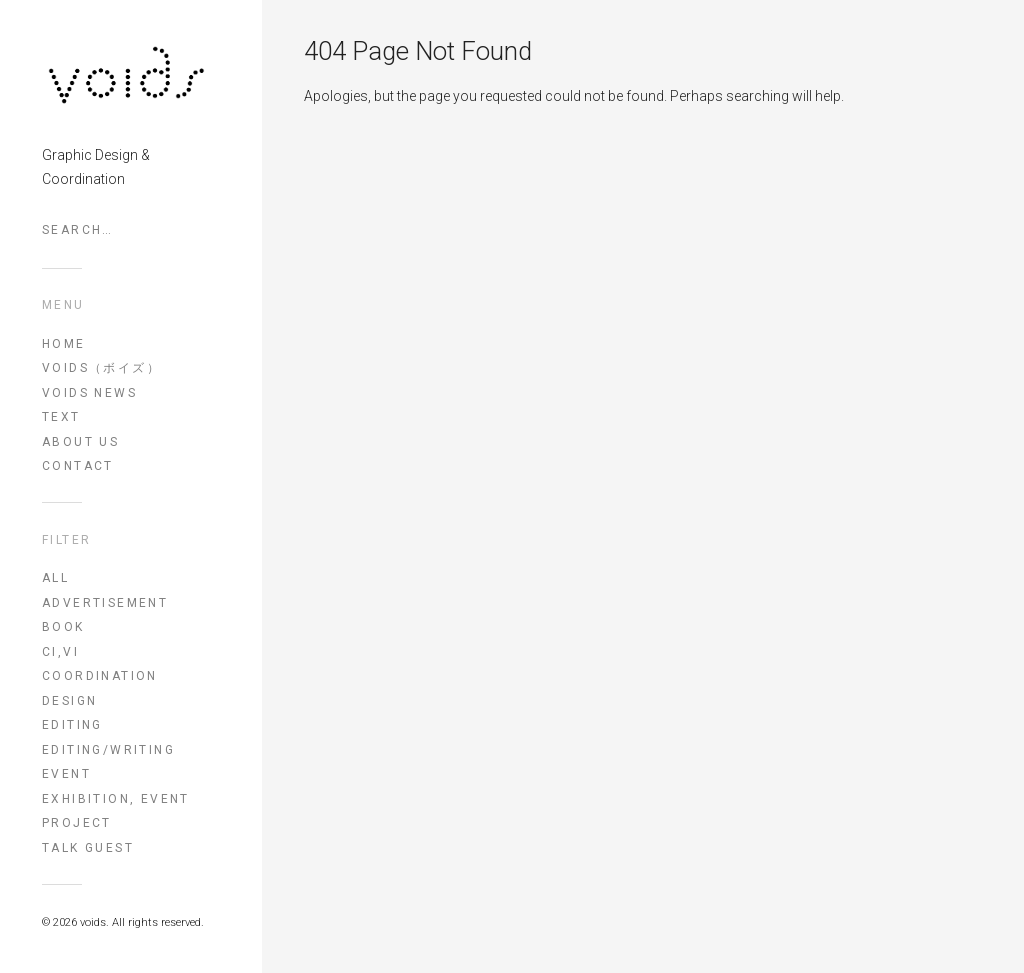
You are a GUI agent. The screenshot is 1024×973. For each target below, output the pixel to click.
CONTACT (78, 466)
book (63, 627)
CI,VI (60, 652)
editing (72, 725)
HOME (64, 344)
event (66, 774)
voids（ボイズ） (101, 368)
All (55, 578)
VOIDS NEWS (89, 393)
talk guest (88, 848)
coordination (100, 676)
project (77, 823)
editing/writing (108, 750)
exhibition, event (116, 799)
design (69, 701)
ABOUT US (80, 442)
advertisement (105, 603)
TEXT (61, 417)
